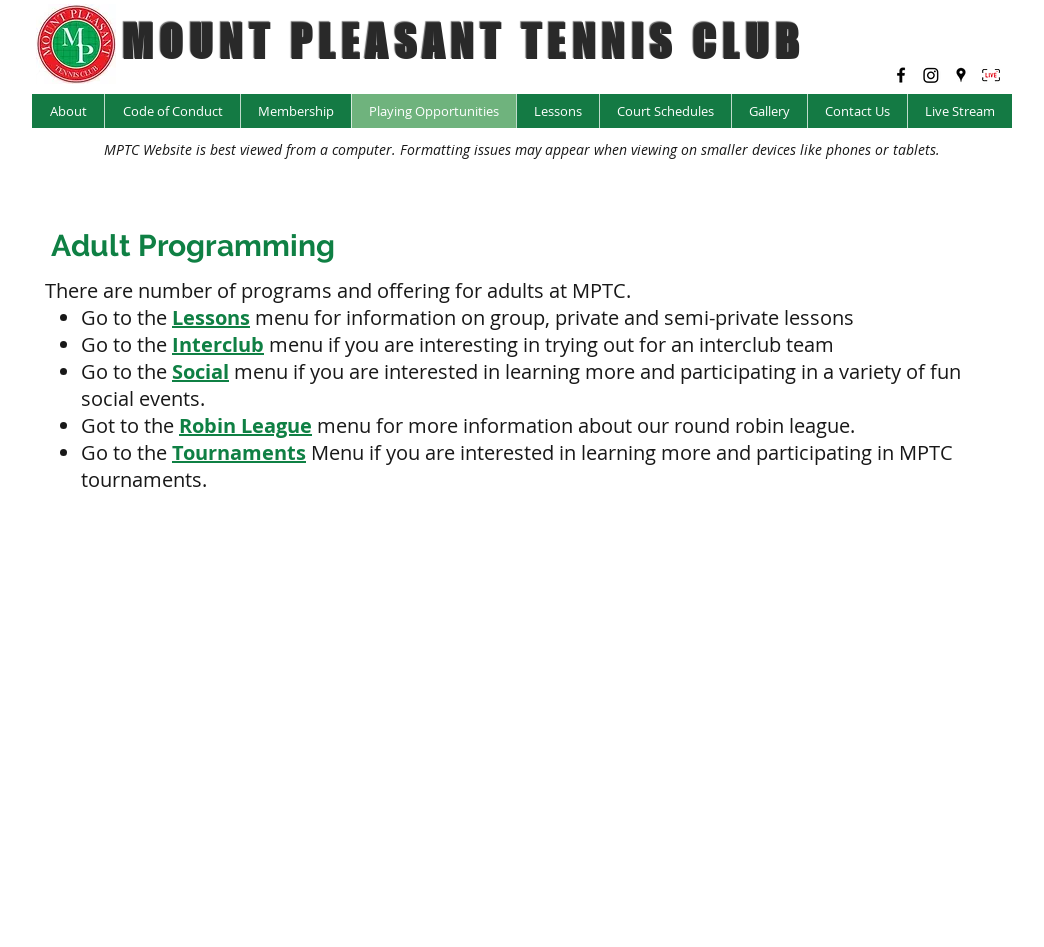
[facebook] (901, 75)
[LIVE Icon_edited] (991, 75)
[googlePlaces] (961, 75)
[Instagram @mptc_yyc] (931, 75)
